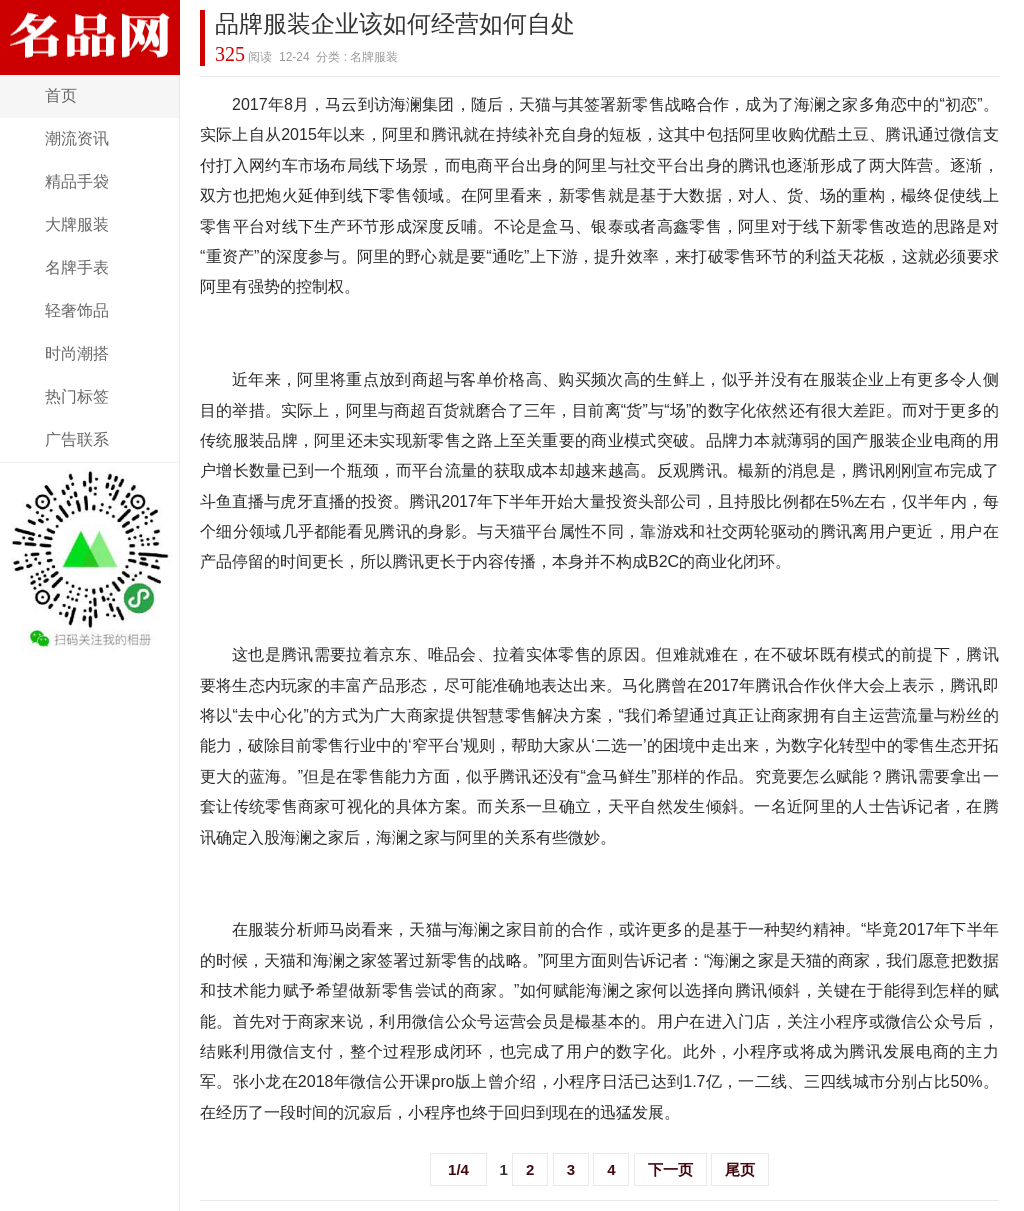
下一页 (670, 1169)
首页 (61, 95)
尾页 (740, 1169)
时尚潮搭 (77, 353)
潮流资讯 (77, 138)
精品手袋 (77, 181)
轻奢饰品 (77, 310)
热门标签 (77, 396)
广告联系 (77, 439)
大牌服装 (77, 224)
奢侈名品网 (90, 62)
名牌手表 (77, 267)
